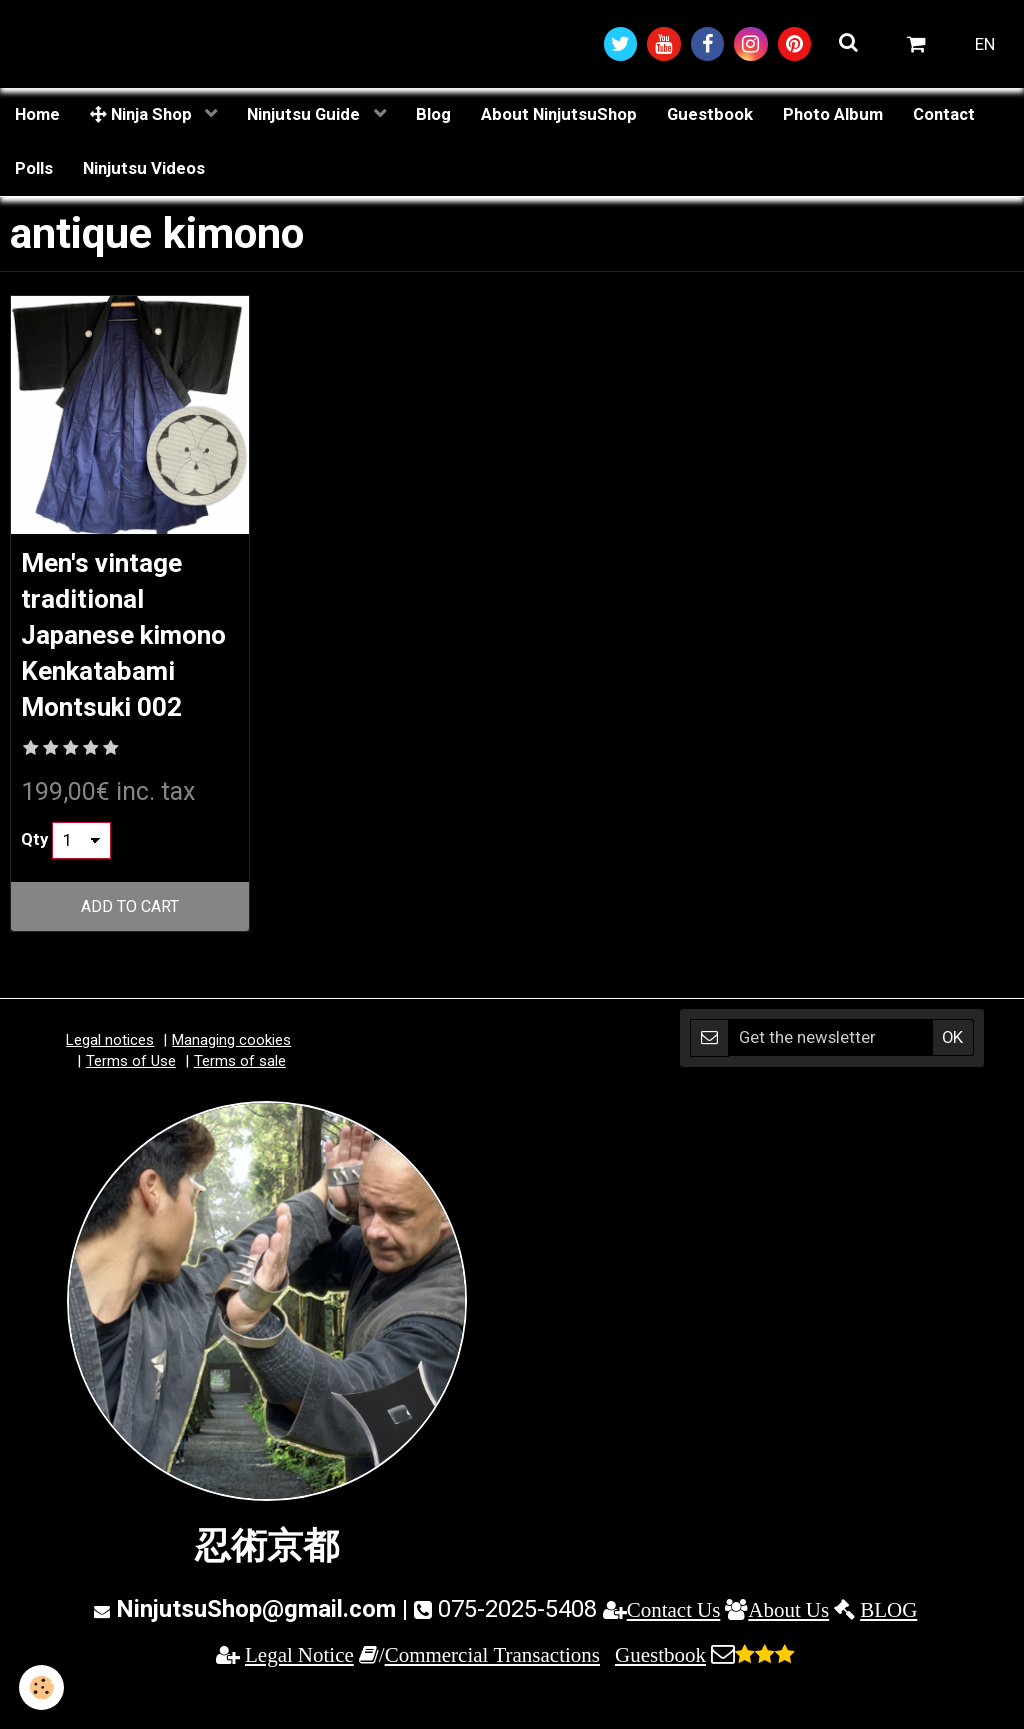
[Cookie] (42, 1687)
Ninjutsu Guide (305, 117)
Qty (34, 887)
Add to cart (130, 954)
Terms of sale (240, 1109)
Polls (34, 171)
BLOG (888, 1656)
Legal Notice (299, 1702)
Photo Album (833, 117)
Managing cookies (231, 1087)
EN (985, 45)
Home (37, 117)
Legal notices (110, 1087)
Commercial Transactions (492, 1702)
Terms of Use (131, 1109)
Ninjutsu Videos (144, 171)
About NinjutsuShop (559, 117)
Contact (944, 117)
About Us (788, 1656)
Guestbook (710, 117)
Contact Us (674, 1656)
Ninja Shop (143, 117)
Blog (433, 117)
